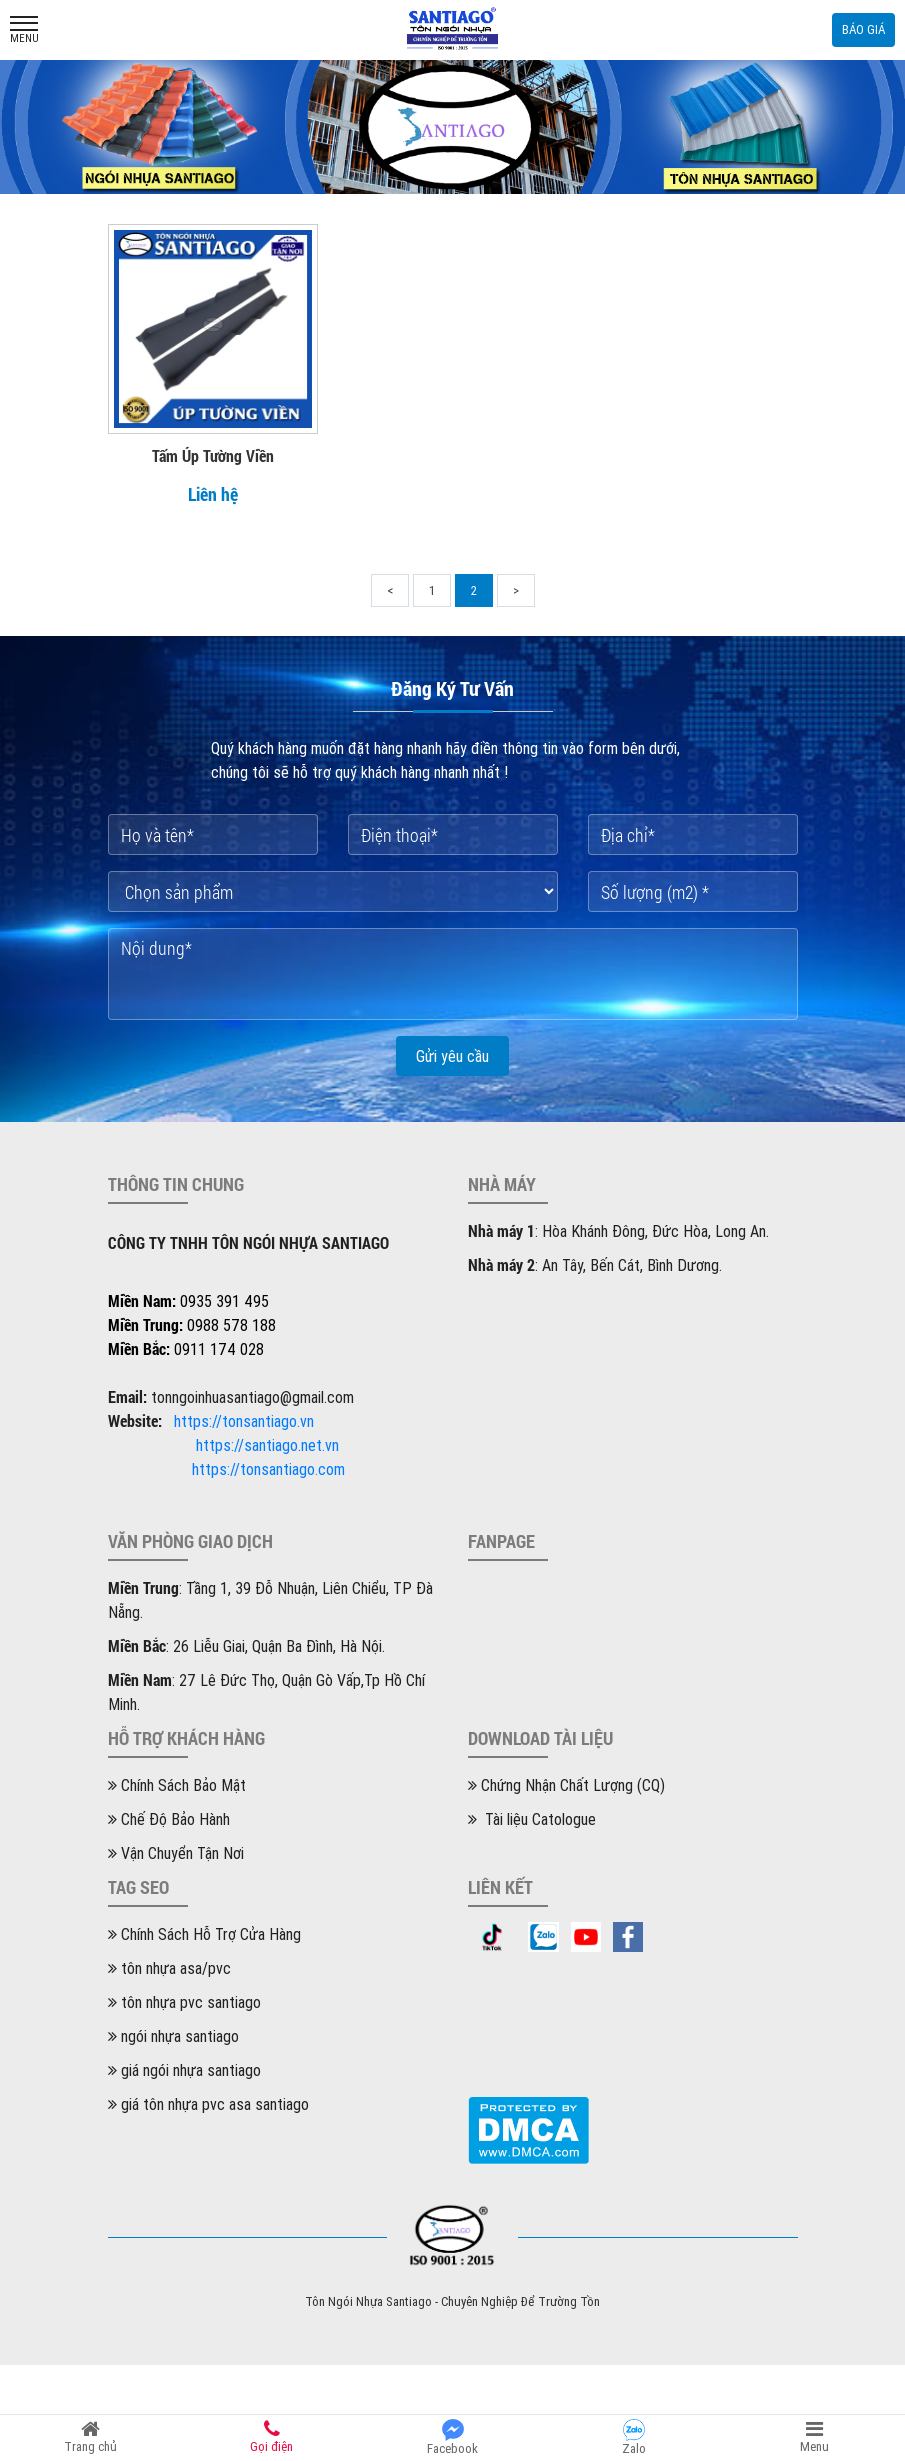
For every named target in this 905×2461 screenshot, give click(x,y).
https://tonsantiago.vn (244, 1421)
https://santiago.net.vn (267, 1445)
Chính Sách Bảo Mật (177, 1785)
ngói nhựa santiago (173, 2036)
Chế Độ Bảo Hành (169, 1819)
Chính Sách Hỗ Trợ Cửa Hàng (204, 1934)
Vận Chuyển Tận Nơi (176, 1853)
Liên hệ (213, 494)
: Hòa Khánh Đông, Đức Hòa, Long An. (618, 1231)
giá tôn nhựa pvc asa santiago (208, 2104)
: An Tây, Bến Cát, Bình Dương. (595, 1265)
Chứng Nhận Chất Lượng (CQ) (566, 1785)
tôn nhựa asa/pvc (169, 1968)
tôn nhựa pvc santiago (184, 2002)
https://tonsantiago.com (268, 1469)
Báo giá (863, 29)
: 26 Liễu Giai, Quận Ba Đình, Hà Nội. (246, 1646)
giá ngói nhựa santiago (184, 2070)
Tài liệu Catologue (532, 1819)
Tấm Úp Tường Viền (213, 455)
